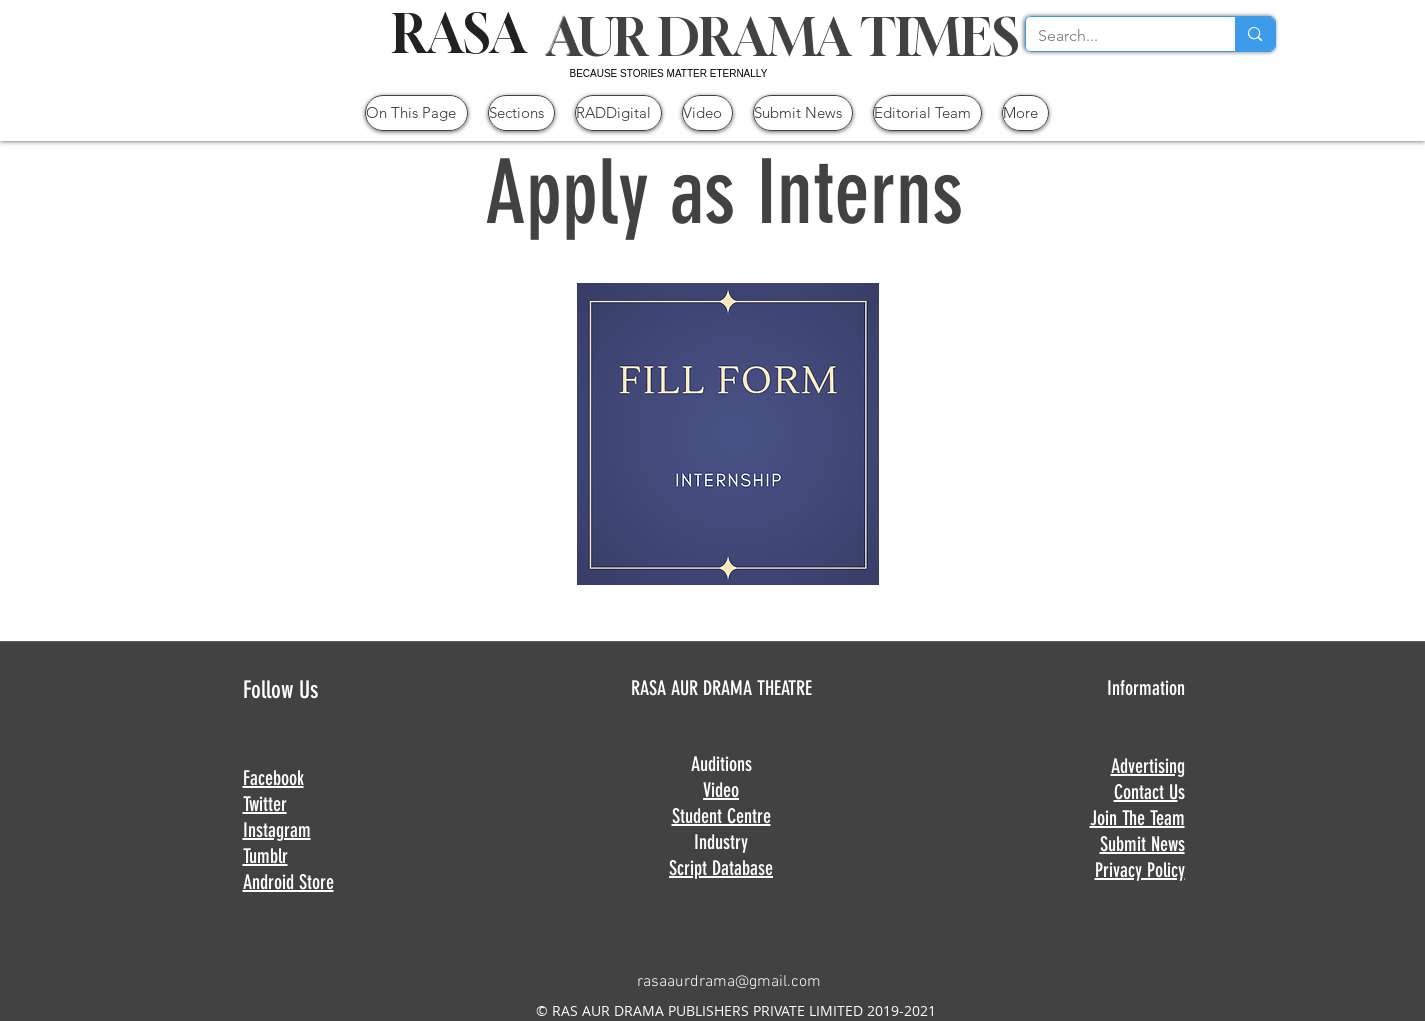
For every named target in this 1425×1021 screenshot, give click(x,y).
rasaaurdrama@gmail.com (729, 982)
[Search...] (1116, 36)
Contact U (1146, 792)
